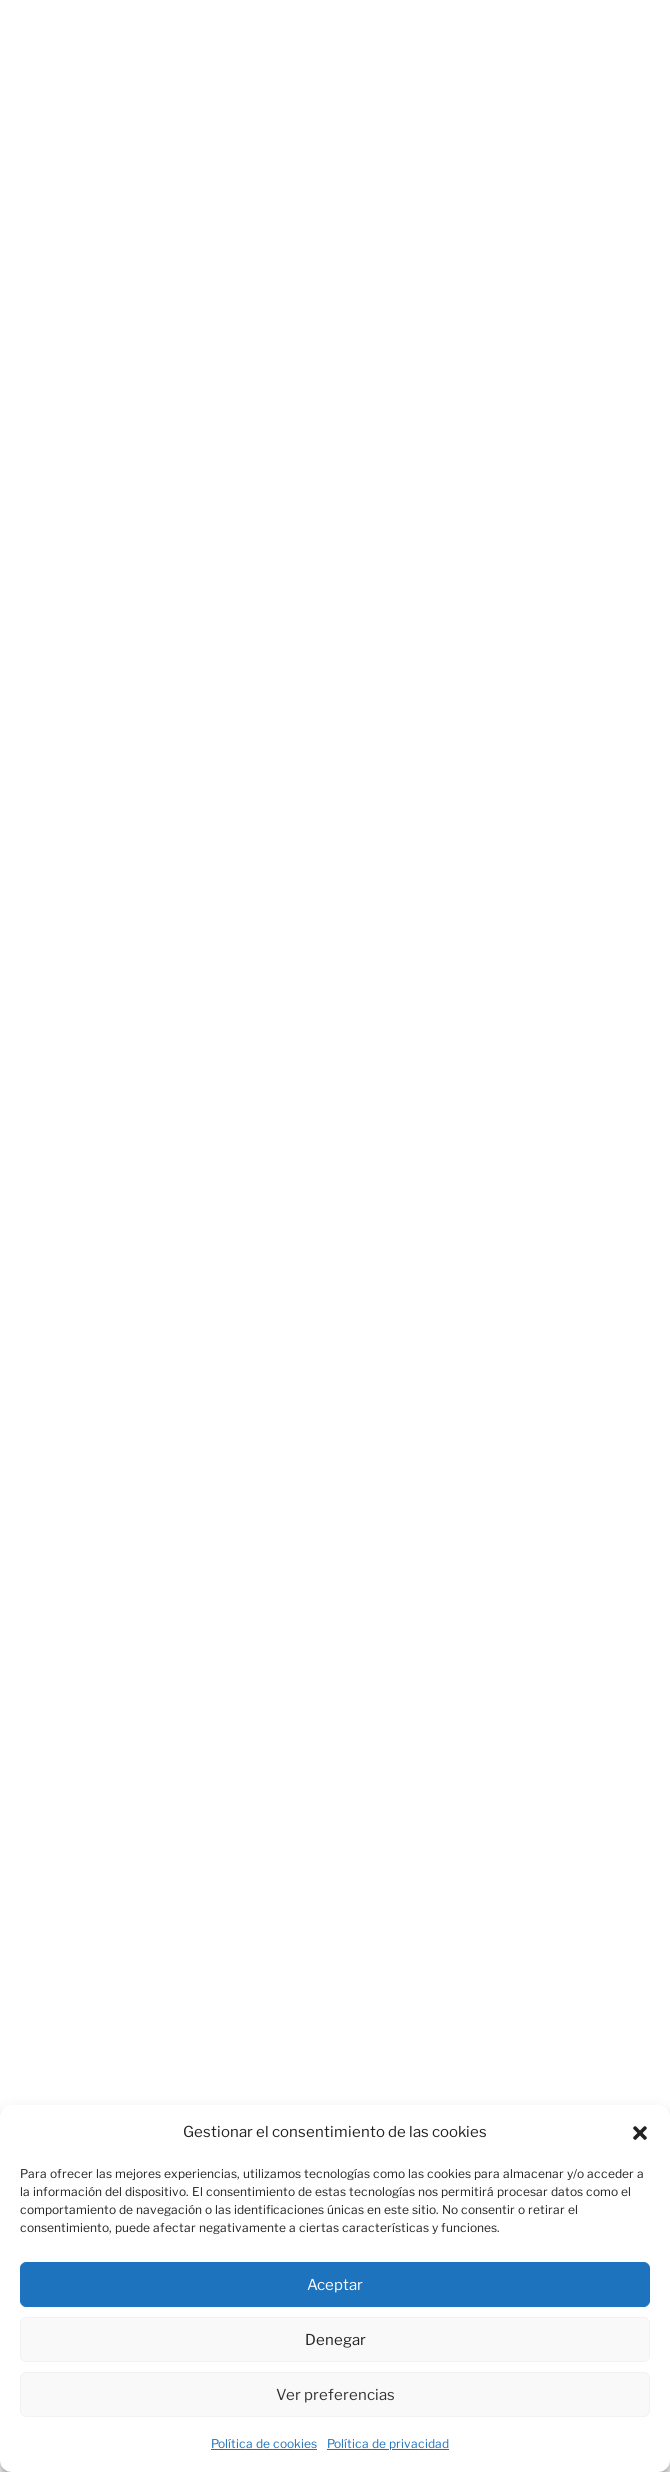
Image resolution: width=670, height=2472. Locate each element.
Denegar (335, 2340)
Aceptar (335, 2285)
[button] (640, 2133)
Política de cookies (264, 2443)
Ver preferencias (335, 2395)
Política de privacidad (388, 2443)
